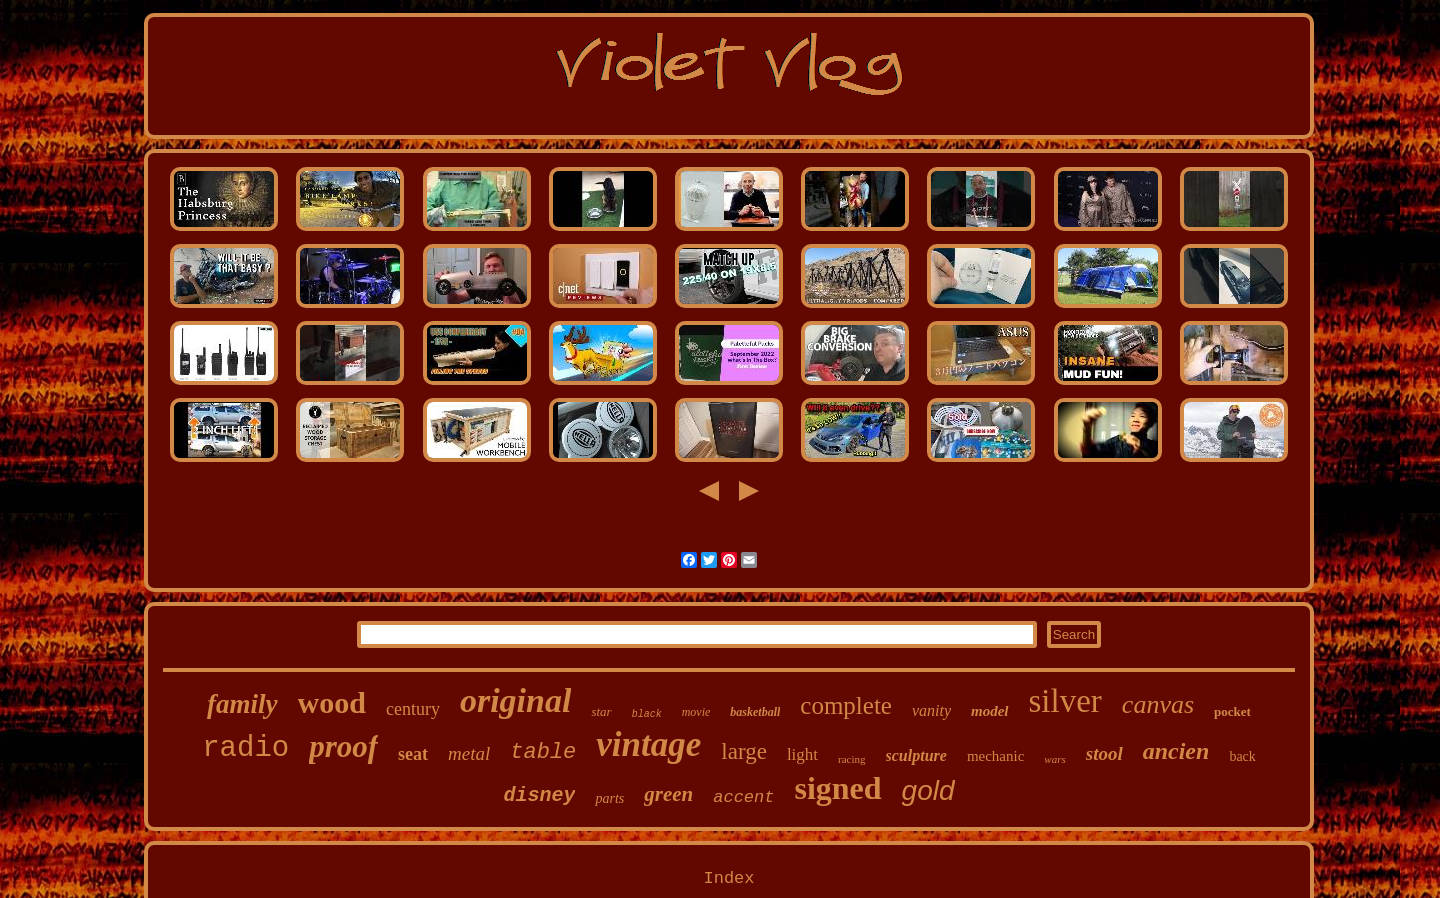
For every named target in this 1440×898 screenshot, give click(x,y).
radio (245, 748)
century (413, 709)
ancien (1176, 751)
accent (743, 797)
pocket (1232, 711)
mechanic (995, 756)
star (601, 711)
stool (1104, 753)
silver (1065, 701)
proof (343, 746)
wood (332, 702)
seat (413, 754)
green (668, 794)
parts (609, 798)
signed (837, 788)
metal (469, 753)
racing (851, 759)
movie (696, 712)
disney (539, 795)
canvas (1158, 704)
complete (846, 705)
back (1242, 756)
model (990, 711)
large (744, 751)
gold (928, 790)
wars (1054, 759)
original (515, 700)
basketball (755, 712)
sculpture (916, 755)
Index (728, 878)
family (242, 704)
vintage (648, 744)
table (543, 752)
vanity (931, 710)
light (802, 754)
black (647, 714)
